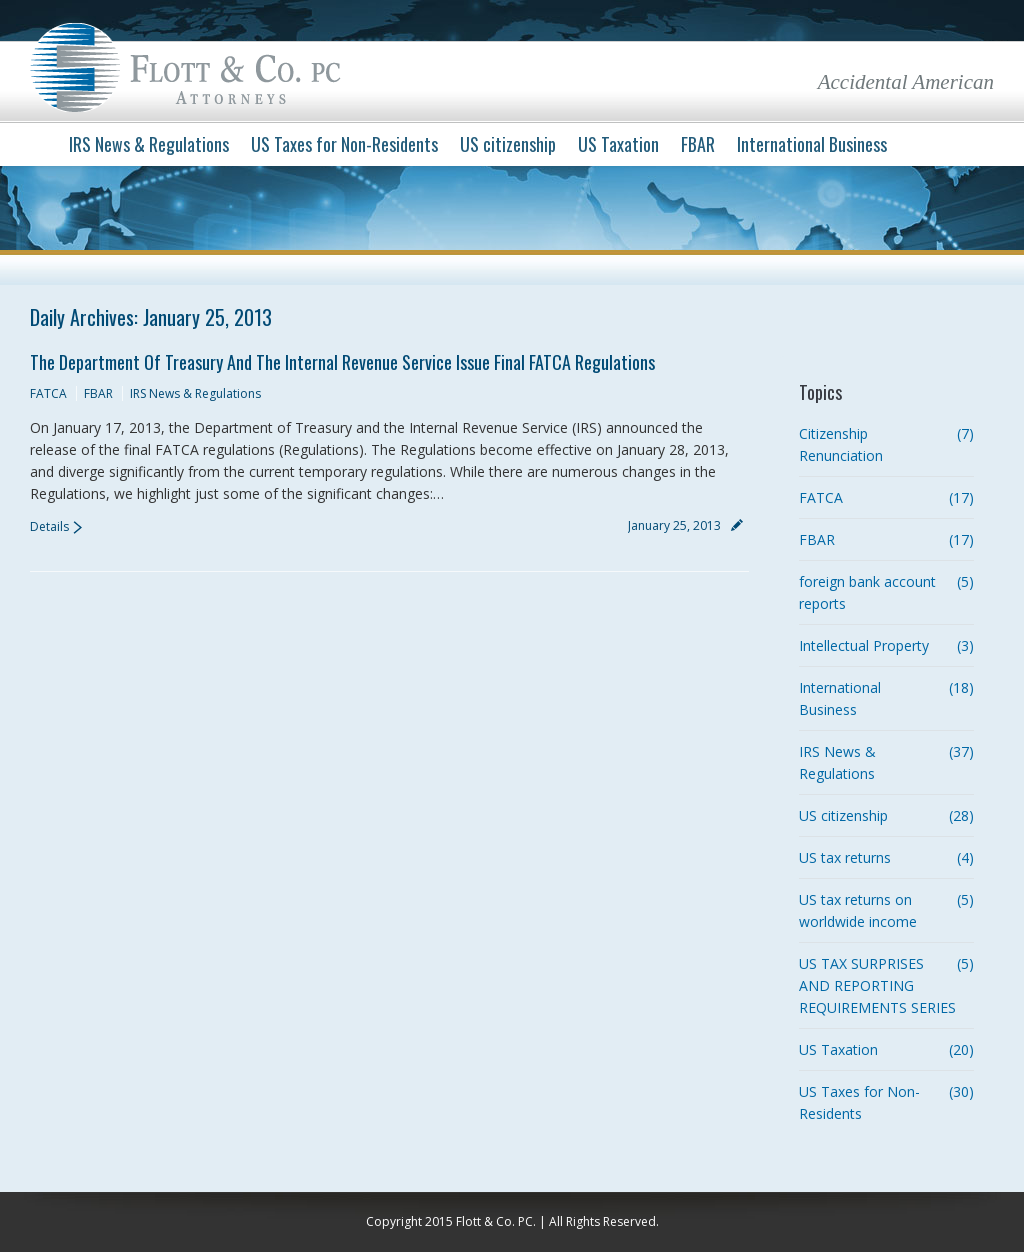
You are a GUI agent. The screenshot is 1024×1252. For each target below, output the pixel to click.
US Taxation (838, 1049)
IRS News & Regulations (195, 393)
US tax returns (845, 857)
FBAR (98, 393)
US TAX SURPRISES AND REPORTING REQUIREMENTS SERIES (877, 985)
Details (49, 526)
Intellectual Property (864, 645)
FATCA (48, 393)
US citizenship (843, 815)
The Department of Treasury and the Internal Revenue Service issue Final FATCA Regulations (342, 362)
